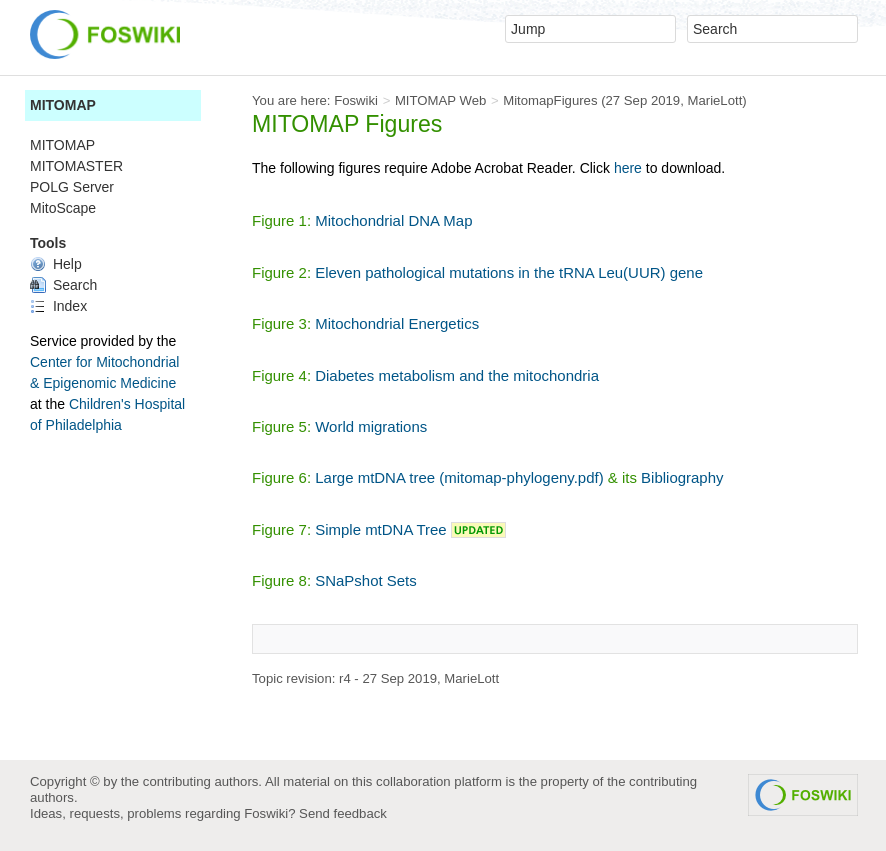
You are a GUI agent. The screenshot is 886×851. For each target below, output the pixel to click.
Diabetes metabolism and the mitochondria (457, 375)
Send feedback (343, 813)
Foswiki (356, 100)
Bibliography (682, 477)
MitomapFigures (550, 100)
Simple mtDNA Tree (380, 529)
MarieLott (714, 100)
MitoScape (63, 208)
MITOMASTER (76, 166)
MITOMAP (63, 105)
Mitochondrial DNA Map (393, 220)
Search (63, 285)
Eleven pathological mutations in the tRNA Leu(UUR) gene (509, 272)
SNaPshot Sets (366, 580)
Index (58, 306)
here (628, 168)
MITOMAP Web (440, 100)
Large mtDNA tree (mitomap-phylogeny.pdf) (459, 477)
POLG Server (72, 187)
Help (56, 264)
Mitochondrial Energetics (397, 323)
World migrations (371, 426)
